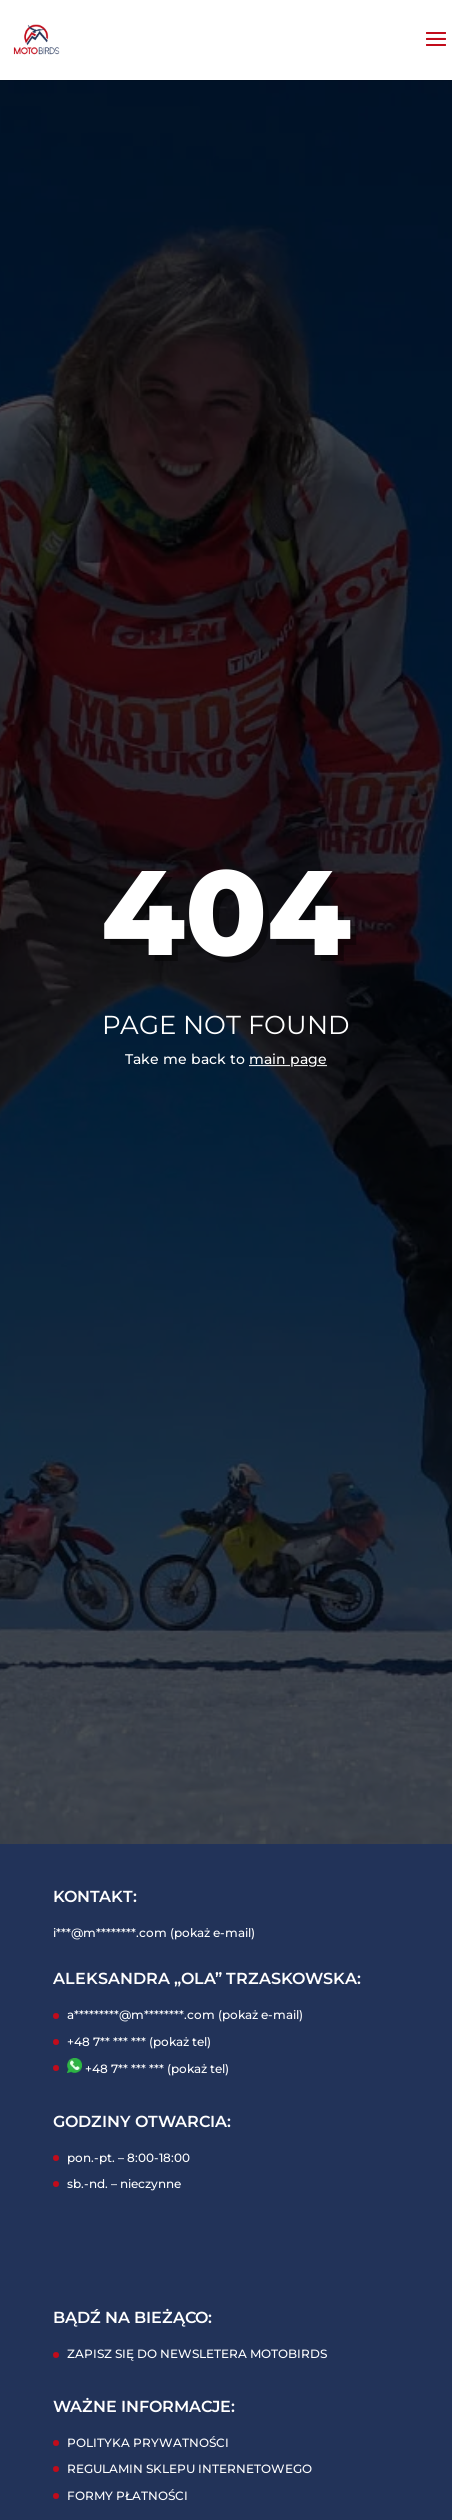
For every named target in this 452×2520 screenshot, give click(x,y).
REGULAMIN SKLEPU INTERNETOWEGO (189, 2468)
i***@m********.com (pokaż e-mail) (154, 1932)
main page (288, 1059)
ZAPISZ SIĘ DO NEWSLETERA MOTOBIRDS (197, 2353)
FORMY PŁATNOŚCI (127, 2495)
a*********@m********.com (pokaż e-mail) (185, 2014)
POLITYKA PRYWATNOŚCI (148, 2442)
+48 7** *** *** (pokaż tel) (139, 2041)
